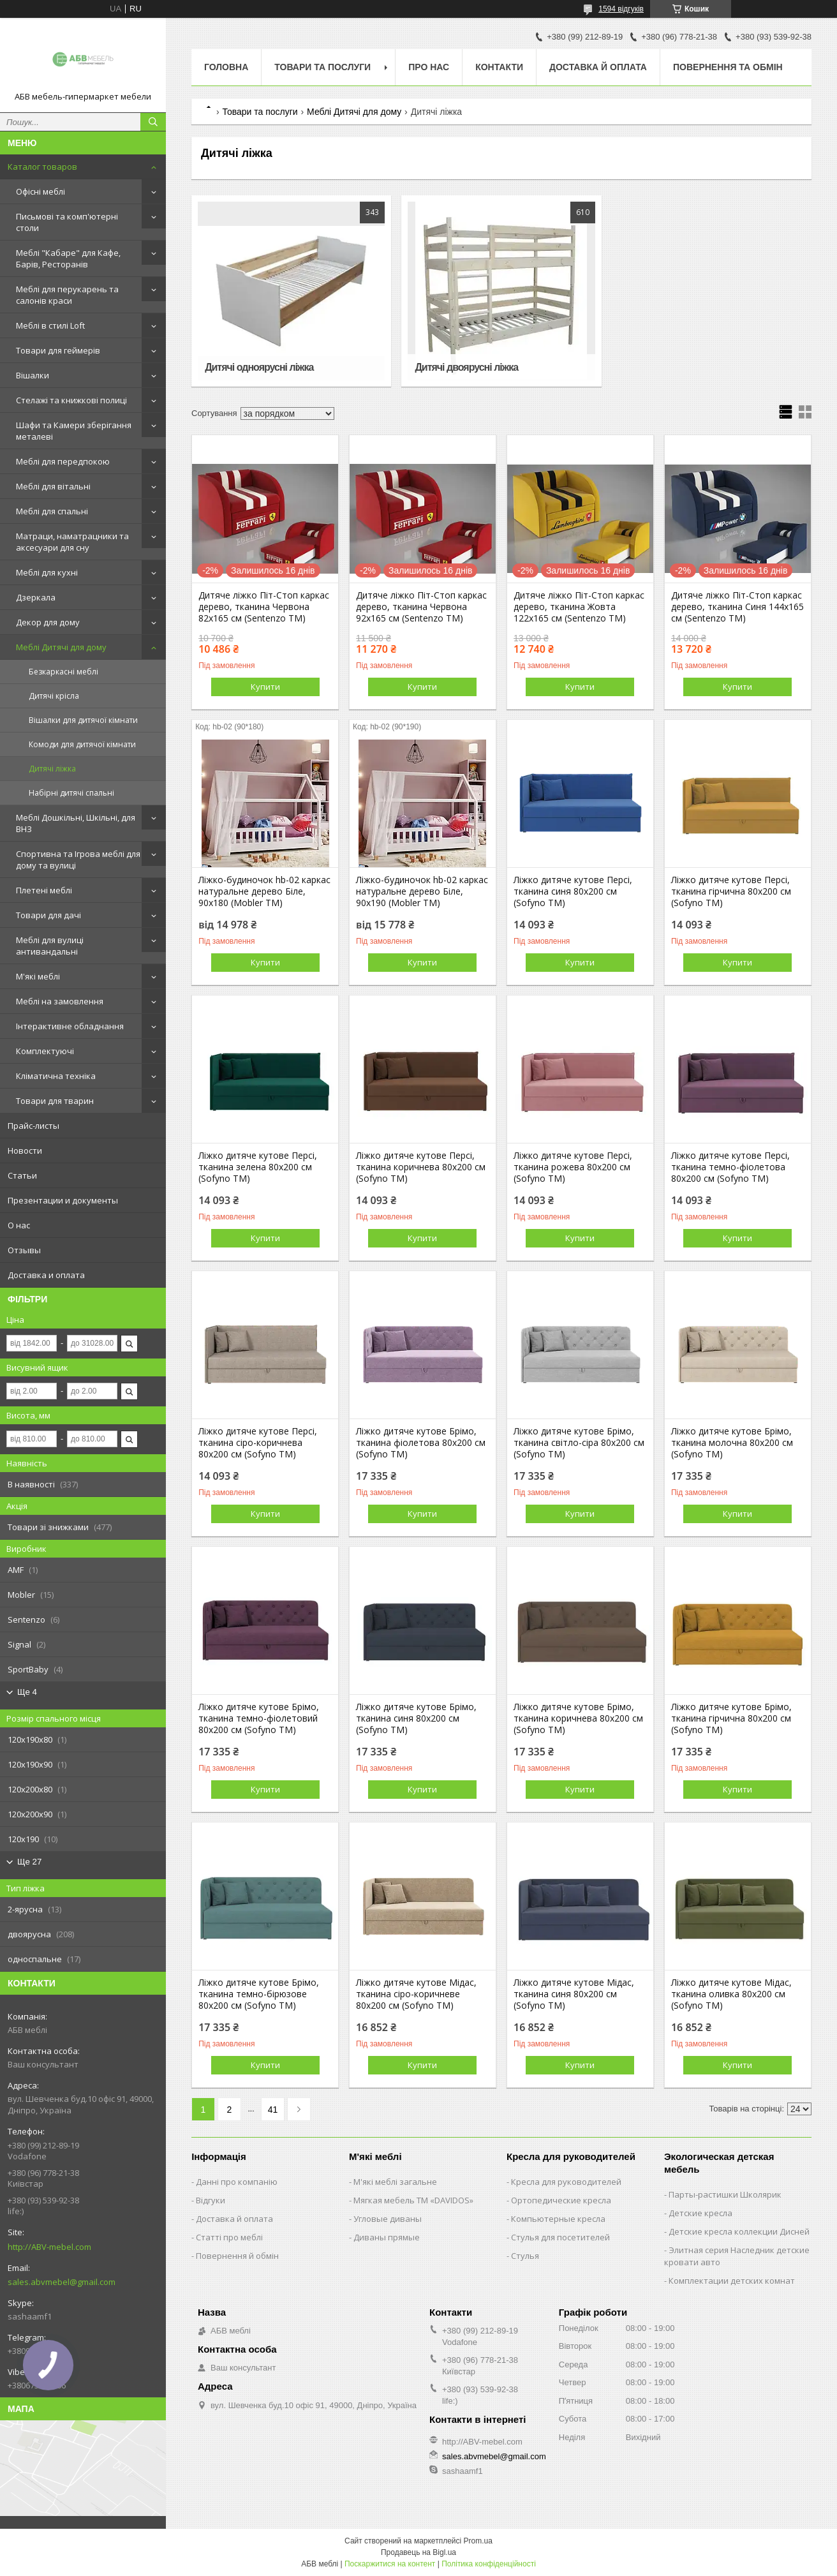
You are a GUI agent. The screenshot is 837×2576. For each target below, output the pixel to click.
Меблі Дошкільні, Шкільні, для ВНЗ (75, 823)
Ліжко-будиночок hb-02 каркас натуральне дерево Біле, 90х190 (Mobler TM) (422, 891)
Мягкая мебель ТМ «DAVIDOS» (413, 2200)
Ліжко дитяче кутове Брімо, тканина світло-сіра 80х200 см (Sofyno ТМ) (579, 1443)
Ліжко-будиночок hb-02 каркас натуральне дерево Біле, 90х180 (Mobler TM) (264, 891)
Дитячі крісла (54, 695)
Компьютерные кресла (558, 2218)
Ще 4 (27, 1692)
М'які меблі (38, 976)
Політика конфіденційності (488, 2563)
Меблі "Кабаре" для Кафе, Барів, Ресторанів (68, 258)
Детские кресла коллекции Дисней (739, 2231)
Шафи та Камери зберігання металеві (73, 430)
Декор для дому (48, 622)
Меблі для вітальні (53, 486)
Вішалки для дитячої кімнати (83, 720)
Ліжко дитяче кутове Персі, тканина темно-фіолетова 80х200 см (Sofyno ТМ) (730, 1167)
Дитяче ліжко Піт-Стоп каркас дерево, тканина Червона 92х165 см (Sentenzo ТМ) (421, 607)
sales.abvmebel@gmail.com (61, 2282)
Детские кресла (700, 2213)
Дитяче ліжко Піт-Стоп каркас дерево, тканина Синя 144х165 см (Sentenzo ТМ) (737, 607)
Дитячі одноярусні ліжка (259, 367)
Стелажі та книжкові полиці (71, 400)
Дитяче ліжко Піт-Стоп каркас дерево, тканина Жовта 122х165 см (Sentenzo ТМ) (579, 607)
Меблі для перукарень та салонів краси (67, 294)
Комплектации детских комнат (732, 2280)
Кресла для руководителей (566, 2181)
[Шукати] (153, 121)
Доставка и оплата (46, 1275)
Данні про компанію (237, 2181)
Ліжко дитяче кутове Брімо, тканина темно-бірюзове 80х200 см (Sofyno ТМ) (258, 1994)
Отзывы (24, 1250)
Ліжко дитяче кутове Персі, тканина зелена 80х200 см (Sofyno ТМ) (257, 1167)
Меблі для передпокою (63, 461)
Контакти (499, 67)
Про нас (428, 67)
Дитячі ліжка (52, 768)
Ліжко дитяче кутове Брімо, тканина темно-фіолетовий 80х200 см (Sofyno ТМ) (258, 1718)
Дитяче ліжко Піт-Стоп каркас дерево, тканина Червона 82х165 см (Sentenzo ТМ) (263, 607)
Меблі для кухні (47, 572)
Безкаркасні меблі (63, 671)
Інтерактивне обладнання (70, 1026)
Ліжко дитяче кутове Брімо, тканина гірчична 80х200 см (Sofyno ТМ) (731, 1718)
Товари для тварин (55, 1100)
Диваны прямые (386, 2237)
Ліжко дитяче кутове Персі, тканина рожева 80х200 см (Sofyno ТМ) (573, 1167)
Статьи (22, 1175)
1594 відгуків (621, 8)
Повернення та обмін (728, 67)
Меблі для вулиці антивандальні (50, 945)
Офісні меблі (40, 191)
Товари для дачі (48, 915)
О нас (19, 1225)
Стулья (525, 2255)
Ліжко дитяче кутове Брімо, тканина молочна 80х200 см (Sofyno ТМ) (732, 1443)
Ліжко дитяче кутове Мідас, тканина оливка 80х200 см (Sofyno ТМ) (731, 1994)
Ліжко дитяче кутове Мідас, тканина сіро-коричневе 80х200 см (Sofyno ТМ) (416, 1994)
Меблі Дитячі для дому (61, 647)
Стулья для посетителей (560, 2237)
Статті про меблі (229, 2237)
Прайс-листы (33, 1125)
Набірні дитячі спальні (71, 792)
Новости (25, 1150)
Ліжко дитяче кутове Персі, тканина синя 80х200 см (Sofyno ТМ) (573, 891)
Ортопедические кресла (561, 2200)
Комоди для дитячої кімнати (82, 744)
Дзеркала (36, 597)
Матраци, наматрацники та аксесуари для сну (72, 541)
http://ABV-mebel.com (49, 2246)
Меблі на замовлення (59, 1001)
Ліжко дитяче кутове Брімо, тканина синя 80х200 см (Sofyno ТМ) (416, 1718)
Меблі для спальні (52, 511)
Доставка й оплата (598, 67)
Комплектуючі (45, 1051)
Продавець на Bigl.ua (418, 2552)
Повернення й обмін (237, 2255)
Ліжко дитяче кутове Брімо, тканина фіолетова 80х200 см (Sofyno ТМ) (420, 1443)
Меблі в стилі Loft (50, 325)
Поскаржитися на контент (389, 2563)
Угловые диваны (387, 2218)
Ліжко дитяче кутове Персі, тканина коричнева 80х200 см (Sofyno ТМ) (420, 1167)
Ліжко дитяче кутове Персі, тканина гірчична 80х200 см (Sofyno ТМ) (731, 891)
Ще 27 (29, 1861)
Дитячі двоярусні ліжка (466, 367)
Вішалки (32, 375)
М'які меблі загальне (395, 2181)
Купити (265, 686)
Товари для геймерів (58, 350)
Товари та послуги (322, 67)
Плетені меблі (44, 890)
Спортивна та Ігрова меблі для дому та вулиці (78, 859)
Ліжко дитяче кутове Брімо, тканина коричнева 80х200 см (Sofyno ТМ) (578, 1718)
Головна (226, 67)
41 (273, 2109)
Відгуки (210, 2200)
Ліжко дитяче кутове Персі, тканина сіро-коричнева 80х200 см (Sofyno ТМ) (257, 1443)
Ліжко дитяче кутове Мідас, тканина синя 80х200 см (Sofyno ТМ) (574, 1994)
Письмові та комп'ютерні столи (67, 222)
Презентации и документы (63, 1200)
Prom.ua (478, 2540)
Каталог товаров (42, 166)
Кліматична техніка (56, 1076)
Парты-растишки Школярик (725, 2194)
